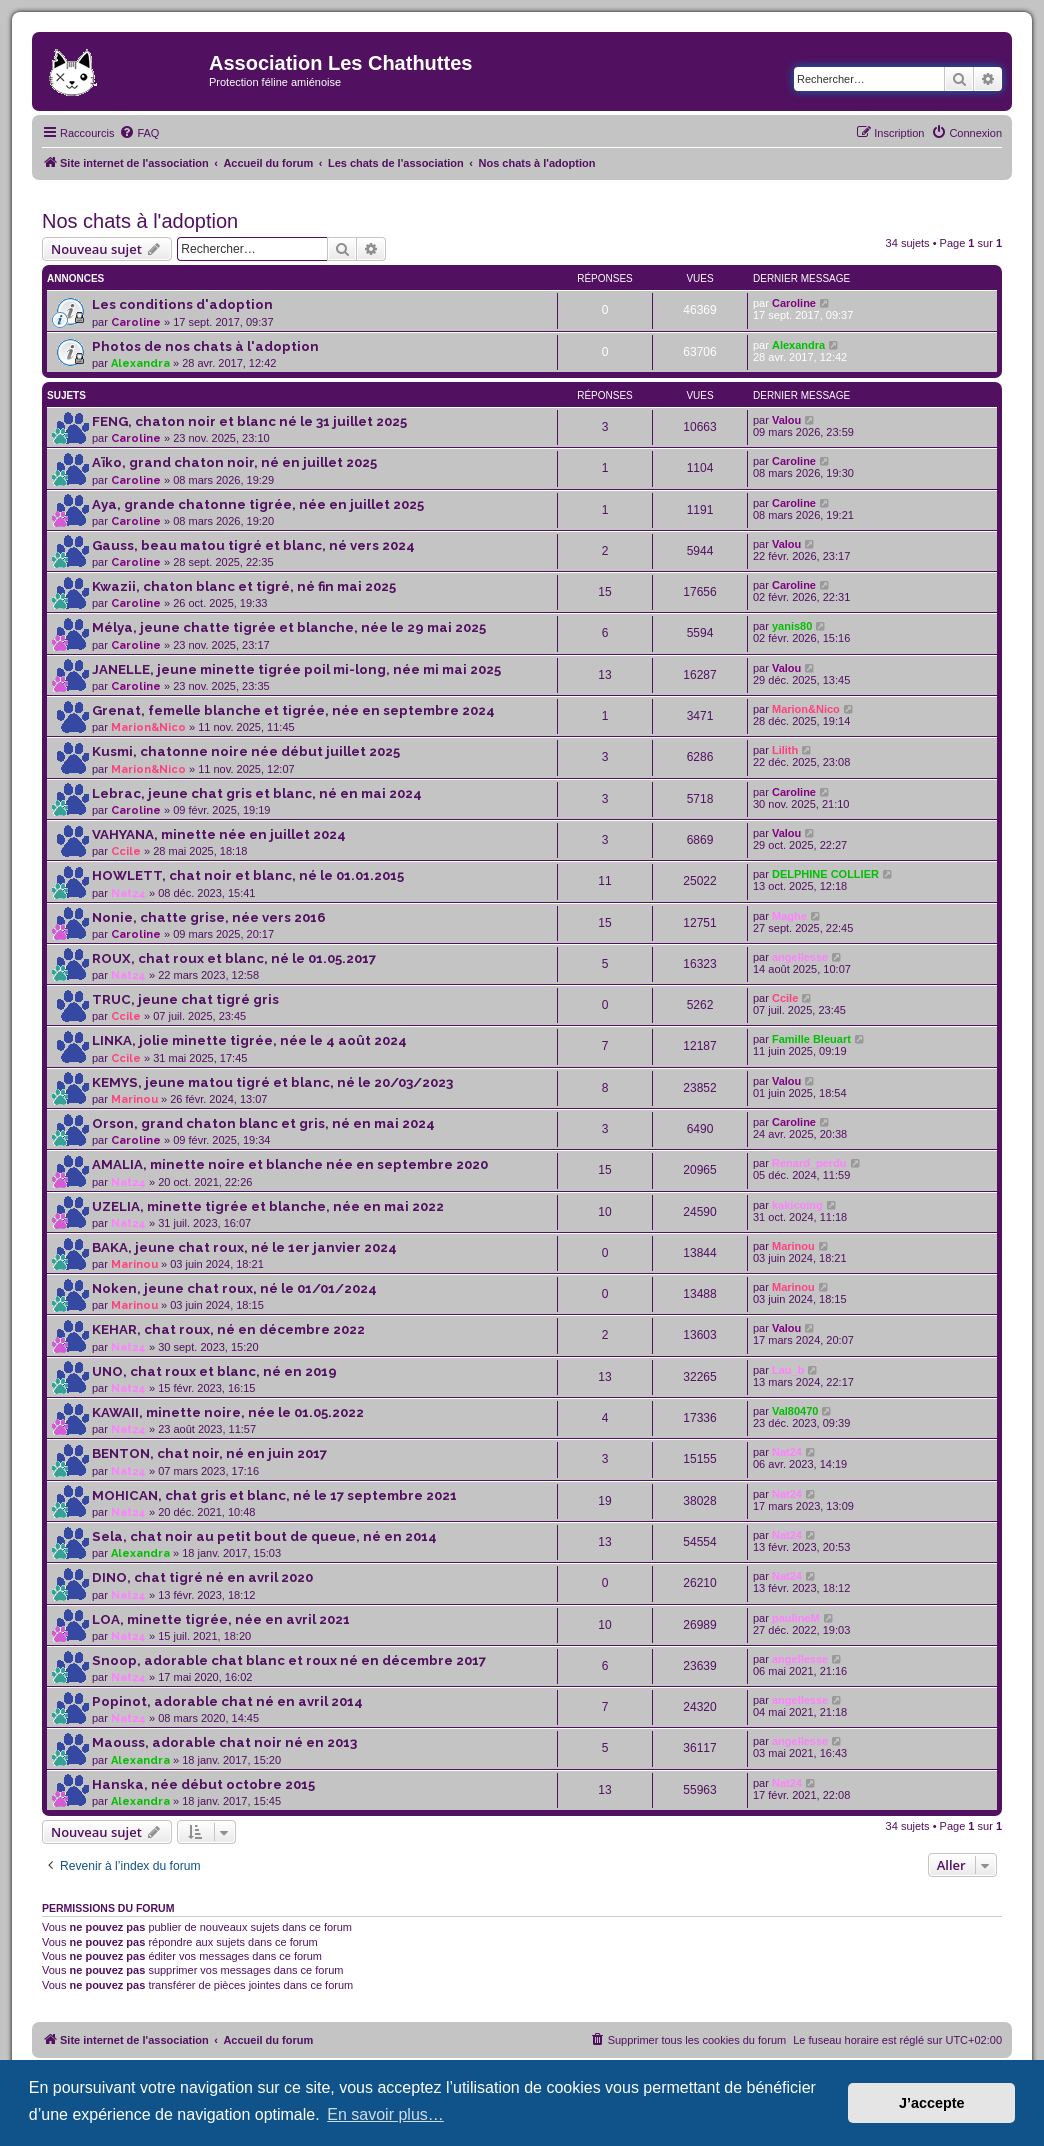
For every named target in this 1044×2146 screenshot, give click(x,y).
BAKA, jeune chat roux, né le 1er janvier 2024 (244, 1247)
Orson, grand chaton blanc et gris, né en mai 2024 (263, 1123)
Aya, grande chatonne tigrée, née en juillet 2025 (258, 504)
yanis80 (792, 626)
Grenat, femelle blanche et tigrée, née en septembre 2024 (293, 710)
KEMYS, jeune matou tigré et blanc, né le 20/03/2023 (272, 1082)
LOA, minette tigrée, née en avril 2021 (221, 1619)
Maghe (789, 916)
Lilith (785, 750)
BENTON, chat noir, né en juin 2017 (209, 1453)
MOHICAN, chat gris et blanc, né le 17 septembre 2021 (274, 1495)
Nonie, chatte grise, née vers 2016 (209, 917)
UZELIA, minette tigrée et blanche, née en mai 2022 (268, 1206)
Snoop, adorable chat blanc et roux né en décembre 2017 (289, 1660)
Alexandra (140, 363)
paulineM (796, 1618)
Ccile (126, 851)
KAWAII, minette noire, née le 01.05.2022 (228, 1412)
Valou (786, 420)
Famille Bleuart (811, 1039)
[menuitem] (139, 133)
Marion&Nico (148, 727)
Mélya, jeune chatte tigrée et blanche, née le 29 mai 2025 (289, 627)
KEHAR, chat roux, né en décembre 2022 (228, 1329)
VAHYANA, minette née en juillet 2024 (219, 834)
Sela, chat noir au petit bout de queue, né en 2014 (264, 1536)
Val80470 (795, 1411)
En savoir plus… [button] (385, 2114)
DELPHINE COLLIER (825, 874)
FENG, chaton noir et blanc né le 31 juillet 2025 (249, 421)
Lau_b (788, 1370)
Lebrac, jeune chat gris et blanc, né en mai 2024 (257, 793)
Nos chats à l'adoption (140, 221)
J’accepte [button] (932, 2103)
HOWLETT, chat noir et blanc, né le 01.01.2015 (248, 875)
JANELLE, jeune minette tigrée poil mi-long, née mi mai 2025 (296, 669)
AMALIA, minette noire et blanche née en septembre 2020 (290, 1164)
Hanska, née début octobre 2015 (203, 1784)
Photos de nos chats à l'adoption (205, 346)
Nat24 (128, 893)
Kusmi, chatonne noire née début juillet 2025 (246, 751)
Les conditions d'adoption (182, 304)
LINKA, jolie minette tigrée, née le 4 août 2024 (249, 1040)
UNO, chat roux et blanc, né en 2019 (214, 1371)
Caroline (136, 322)
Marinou (134, 1099)
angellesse (800, 957)
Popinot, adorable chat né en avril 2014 (227, 1701)
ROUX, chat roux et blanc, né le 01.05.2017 (234, 958)
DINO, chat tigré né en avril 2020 (202, 1577)
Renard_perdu (809, 1163)
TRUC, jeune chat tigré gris (185, 999)
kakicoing (797, 1205)
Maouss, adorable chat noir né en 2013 (224, 1742)
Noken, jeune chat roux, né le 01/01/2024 (234, 1288)
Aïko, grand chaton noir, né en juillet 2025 (234, 462)
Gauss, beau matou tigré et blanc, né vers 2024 (253, 545)
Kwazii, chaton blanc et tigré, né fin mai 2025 (244, 586)
